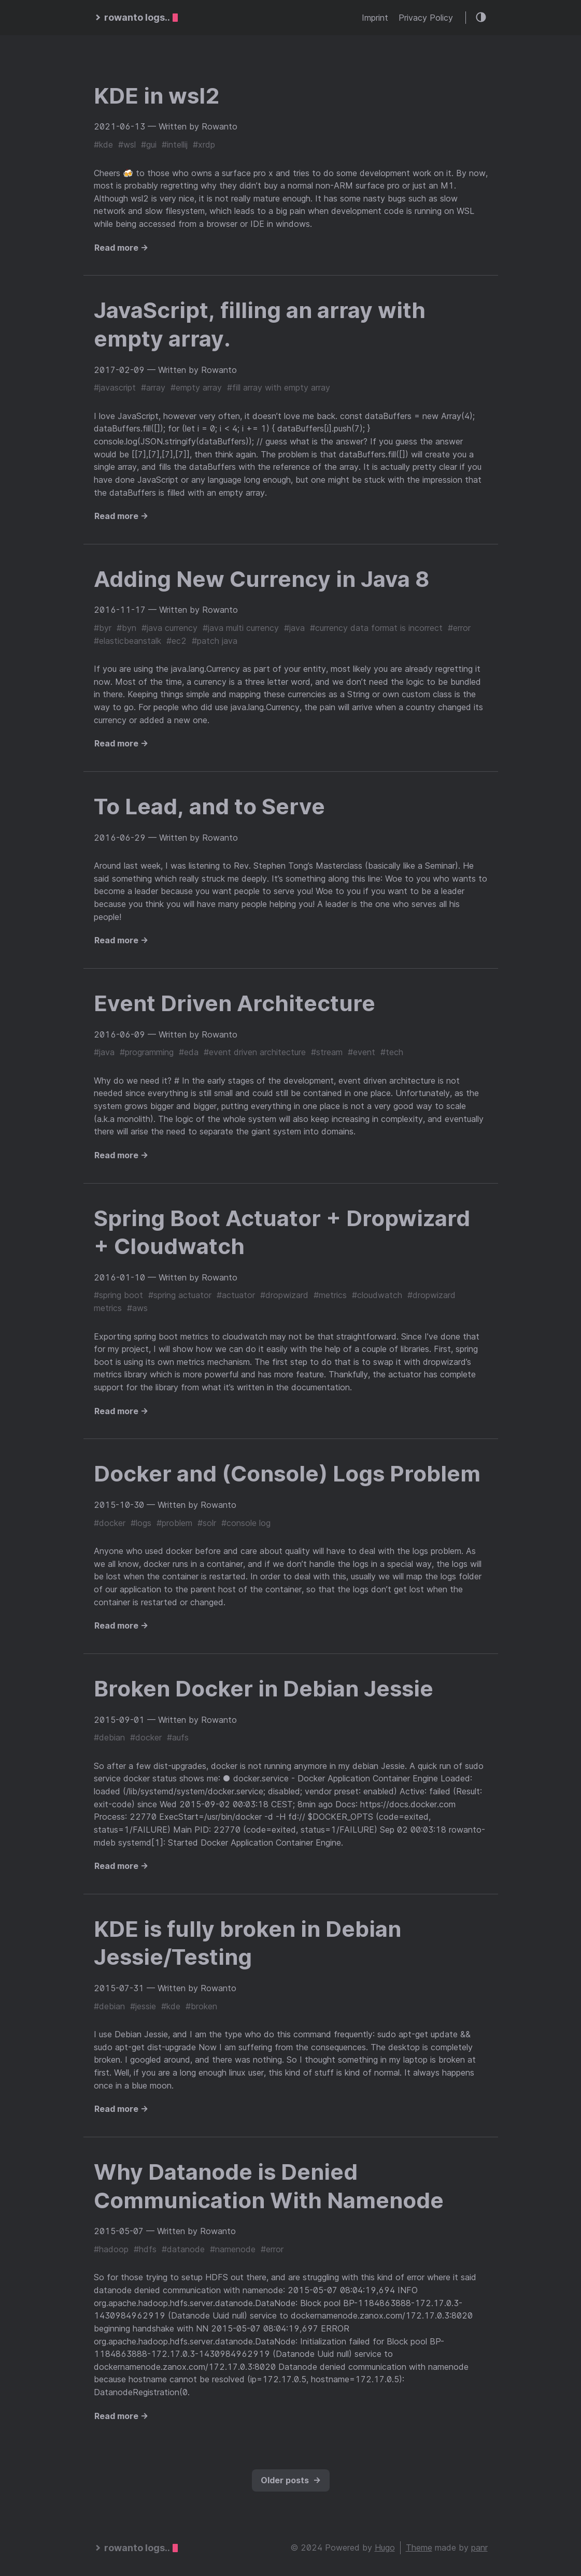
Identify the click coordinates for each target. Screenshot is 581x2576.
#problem (174, 1523)
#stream (327, 1052)
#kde (103, 144)
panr (479, 2547)
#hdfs (145, 2249)
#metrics (330, 1295)
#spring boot (118, 1295)
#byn (126, 628)
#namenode (233, 2249)
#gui (149, 144)
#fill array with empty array (278, 387)
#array (153, 387)
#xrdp (204, 144)
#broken (201, 2006)
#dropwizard (284, 1295)
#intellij (175, 144)
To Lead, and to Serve (209, 806)
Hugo (385, 2547)
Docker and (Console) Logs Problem (287, 1473)
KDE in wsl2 (157, 95)
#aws (137, 1308)
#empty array (196, 387)
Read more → (121, 247)
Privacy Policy (426, 17)
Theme (419, 2547)
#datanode (183, 2249)
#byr (102, 628)
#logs (141, 1523)
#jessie (143, 2006)
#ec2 (176, 641)
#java (294, 628)
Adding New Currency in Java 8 (262, 579)
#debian (109, 1737)
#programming (147, 1052)
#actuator (236, 1295)
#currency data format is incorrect (376, 628)
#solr (206, 1523)
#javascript (115, 387)
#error (459, 628)
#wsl (127, 144)
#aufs (178, 1737)
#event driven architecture (255, 1052)
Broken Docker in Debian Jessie (263, 1688)
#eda (189, 1052)
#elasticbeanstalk (127, 641)
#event (361, 1052)
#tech (391, 1052)
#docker (109, 1523)
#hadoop (111, 2249)
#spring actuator (179, 1295)
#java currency (169, 628)
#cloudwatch (377, 1295)
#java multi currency (241, 628)
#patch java (214, 641)
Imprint (375, 17)
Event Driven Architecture (234, 1003)
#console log (246, 1523)
